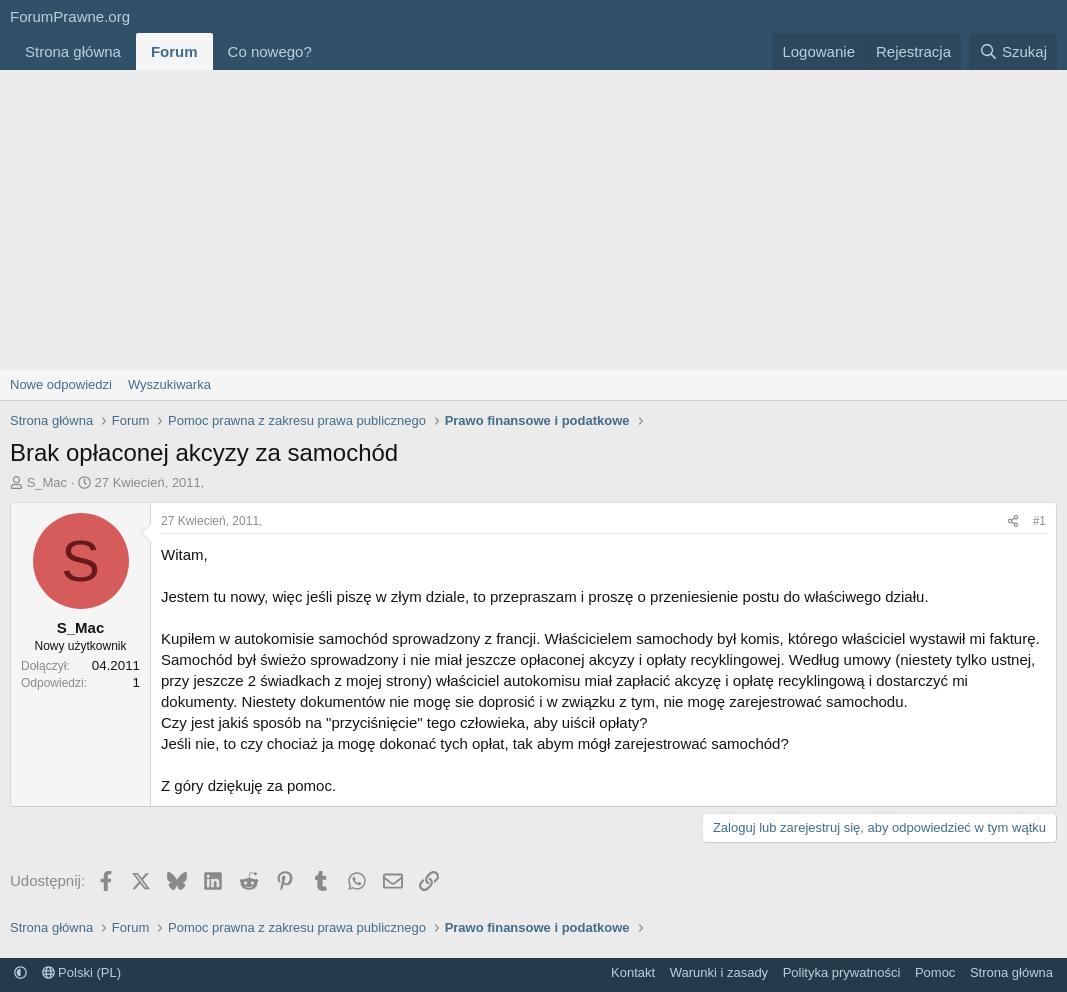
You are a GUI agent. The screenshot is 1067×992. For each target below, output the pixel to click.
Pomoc (935, 972)
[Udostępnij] (1013, 521)
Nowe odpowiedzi (61, 384)
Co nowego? (270, 51)
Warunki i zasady (719, 972)
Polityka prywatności (842, 972)
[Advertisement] (533, 220)
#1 (1039, 521)
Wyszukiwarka (169, 384)
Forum (174, 51)
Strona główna (73, 51)
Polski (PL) (81, 972)
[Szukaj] (1013, 51)
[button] (328, 51)
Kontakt (633, 972)
